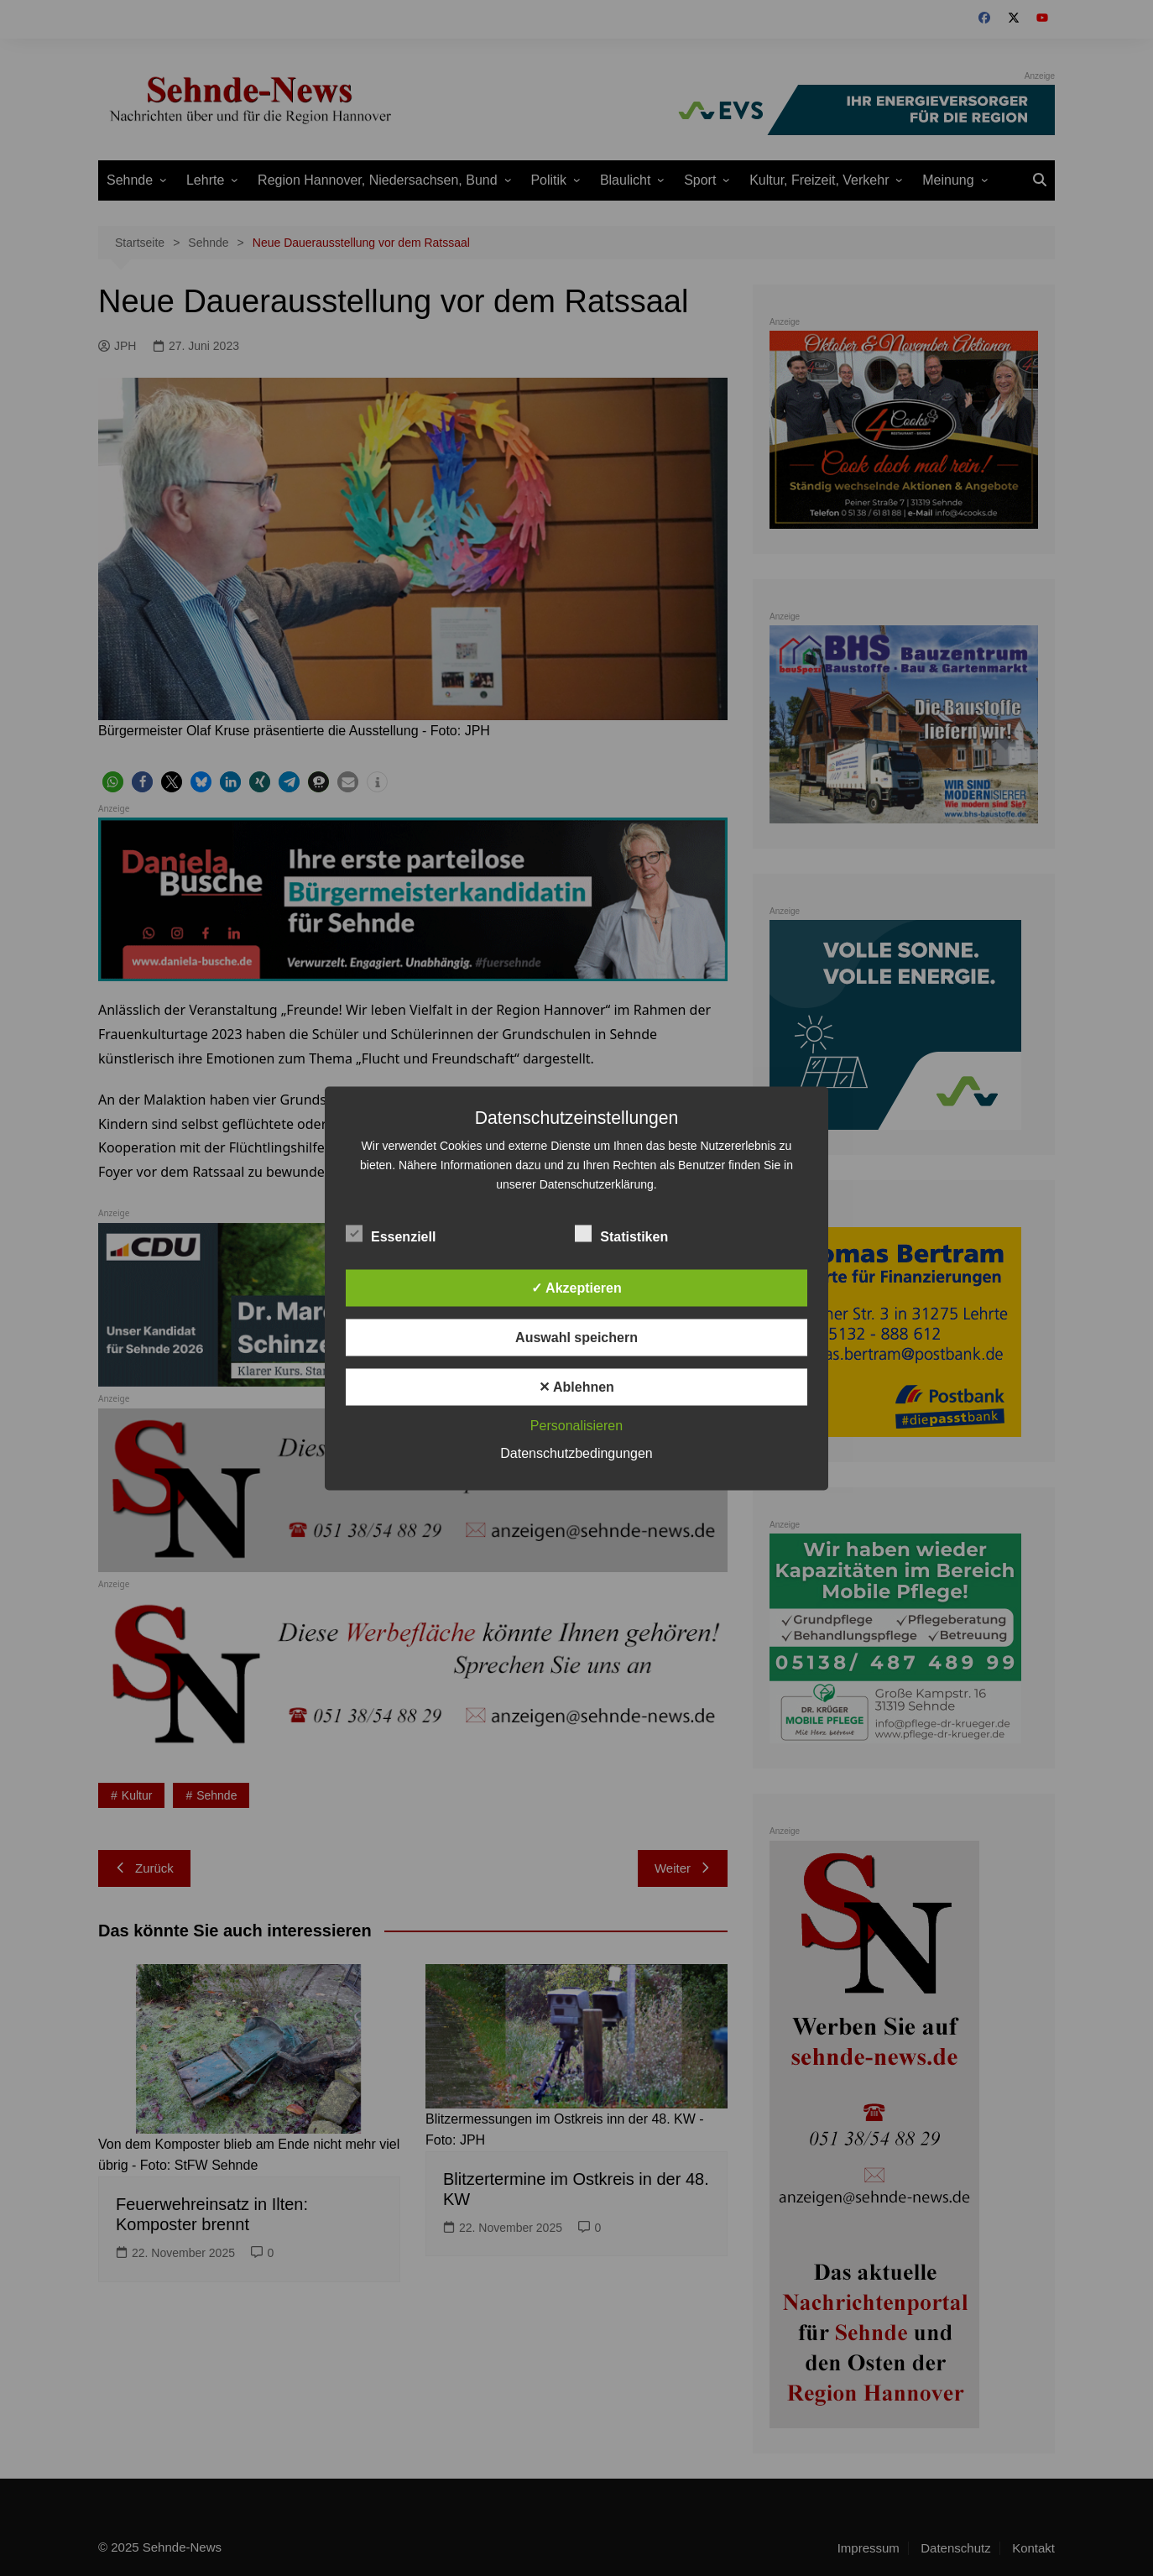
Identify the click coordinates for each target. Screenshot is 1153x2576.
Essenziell (391, 1233)
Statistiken (621, 1233)
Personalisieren (576, 1425)
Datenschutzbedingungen (576, 1452)
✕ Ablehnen (576, 1386)
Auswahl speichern (576, 1337)
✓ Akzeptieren (576, 1287)
